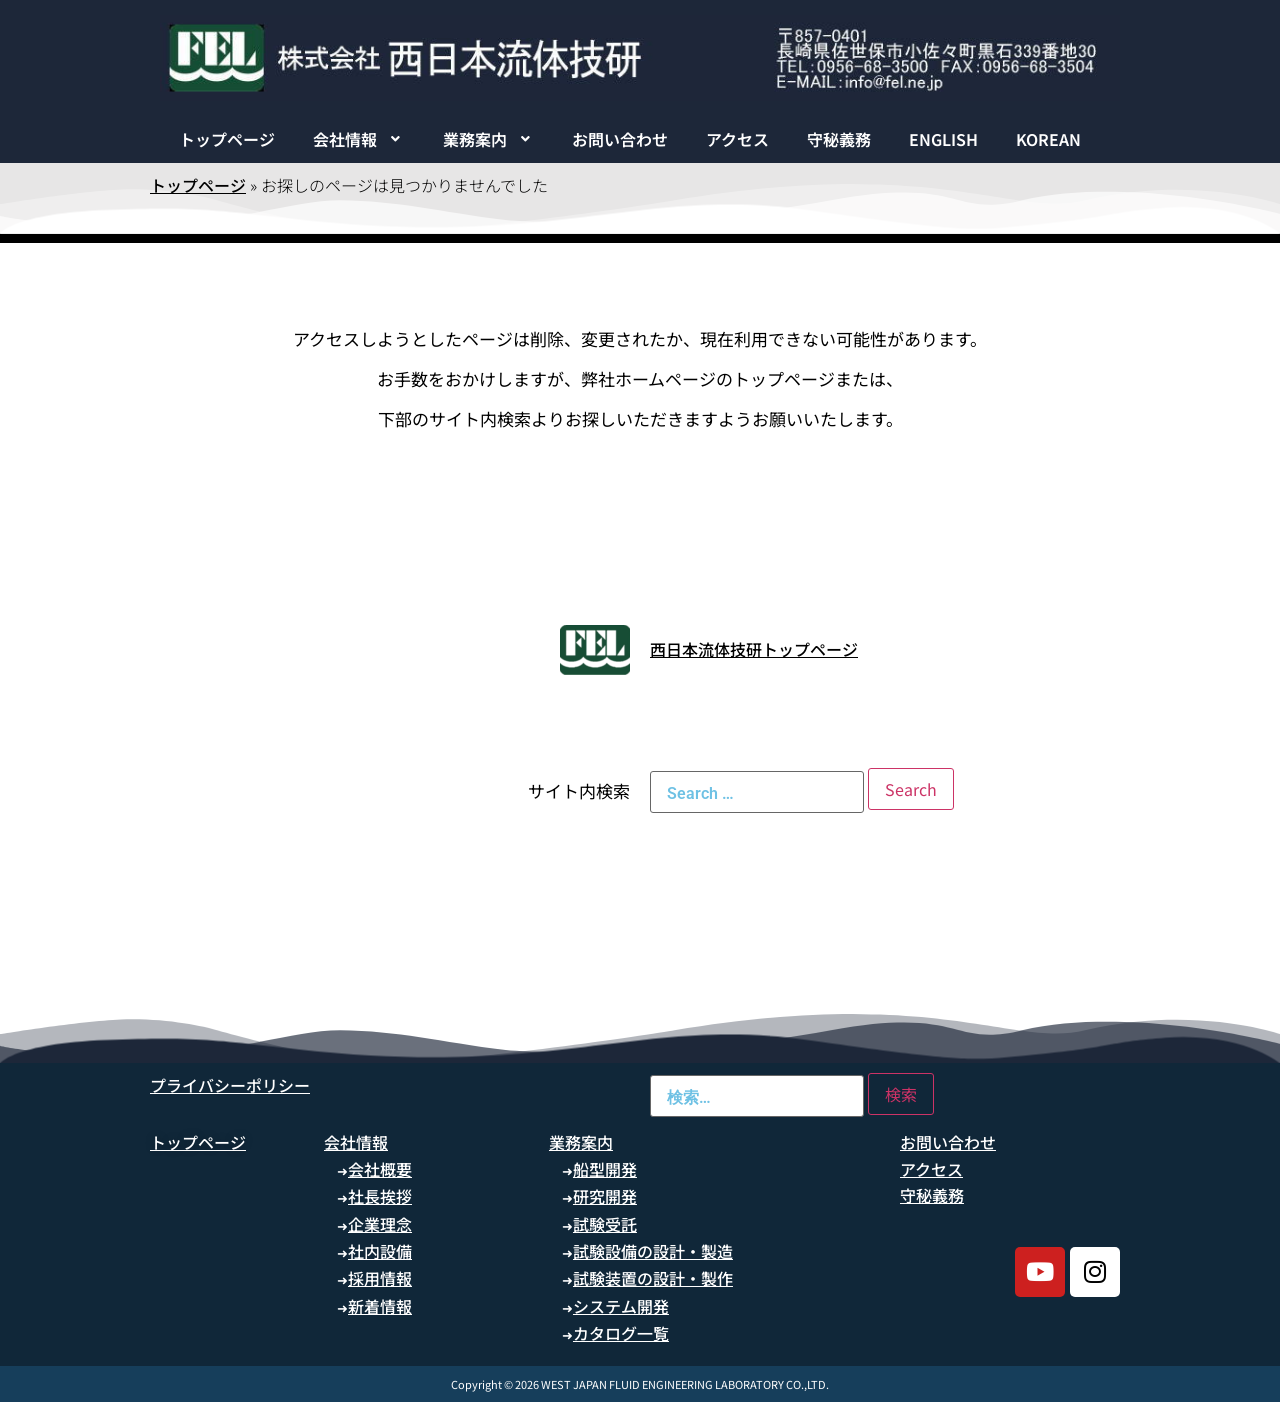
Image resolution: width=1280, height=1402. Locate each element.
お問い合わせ (620, 139)
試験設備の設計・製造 (653, 1251)
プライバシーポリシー (230, 1085)
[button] (359, 139)
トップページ (227, 139)
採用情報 (380, 1278)
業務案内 (489, 139)
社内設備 (380, 1251)
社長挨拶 (380, 1196)
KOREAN (1048, 139)
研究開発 (605, 1196)
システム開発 (621, 1306)
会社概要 (380, 1169)
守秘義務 (839, 139)
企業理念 (380, 1224)
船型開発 (605, 1169)
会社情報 (359, 139)
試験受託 (605, 1224)
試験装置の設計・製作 (653, 1278)
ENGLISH (943, 139)
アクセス (737, 139)
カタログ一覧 (621, 1333)
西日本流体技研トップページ (754, 649)
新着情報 (380, 1306)
